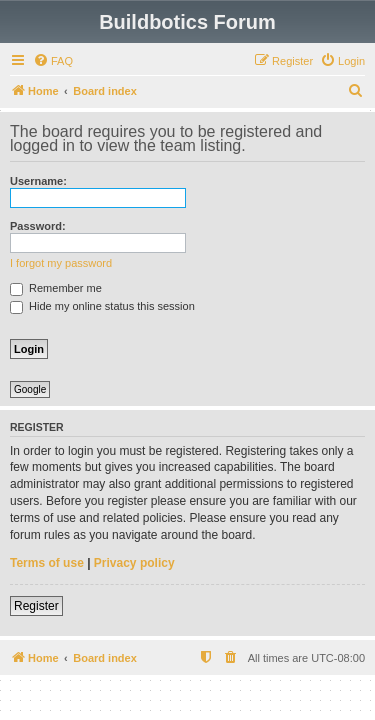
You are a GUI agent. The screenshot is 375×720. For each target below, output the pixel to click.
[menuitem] (53, 61)
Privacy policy (134, 563)
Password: (38, 226)
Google (30, 389)
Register (36, 606)
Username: (38, 181)
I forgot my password (61, 263)
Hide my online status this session (102, 306)
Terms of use (47, 563)
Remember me (56, 288)
